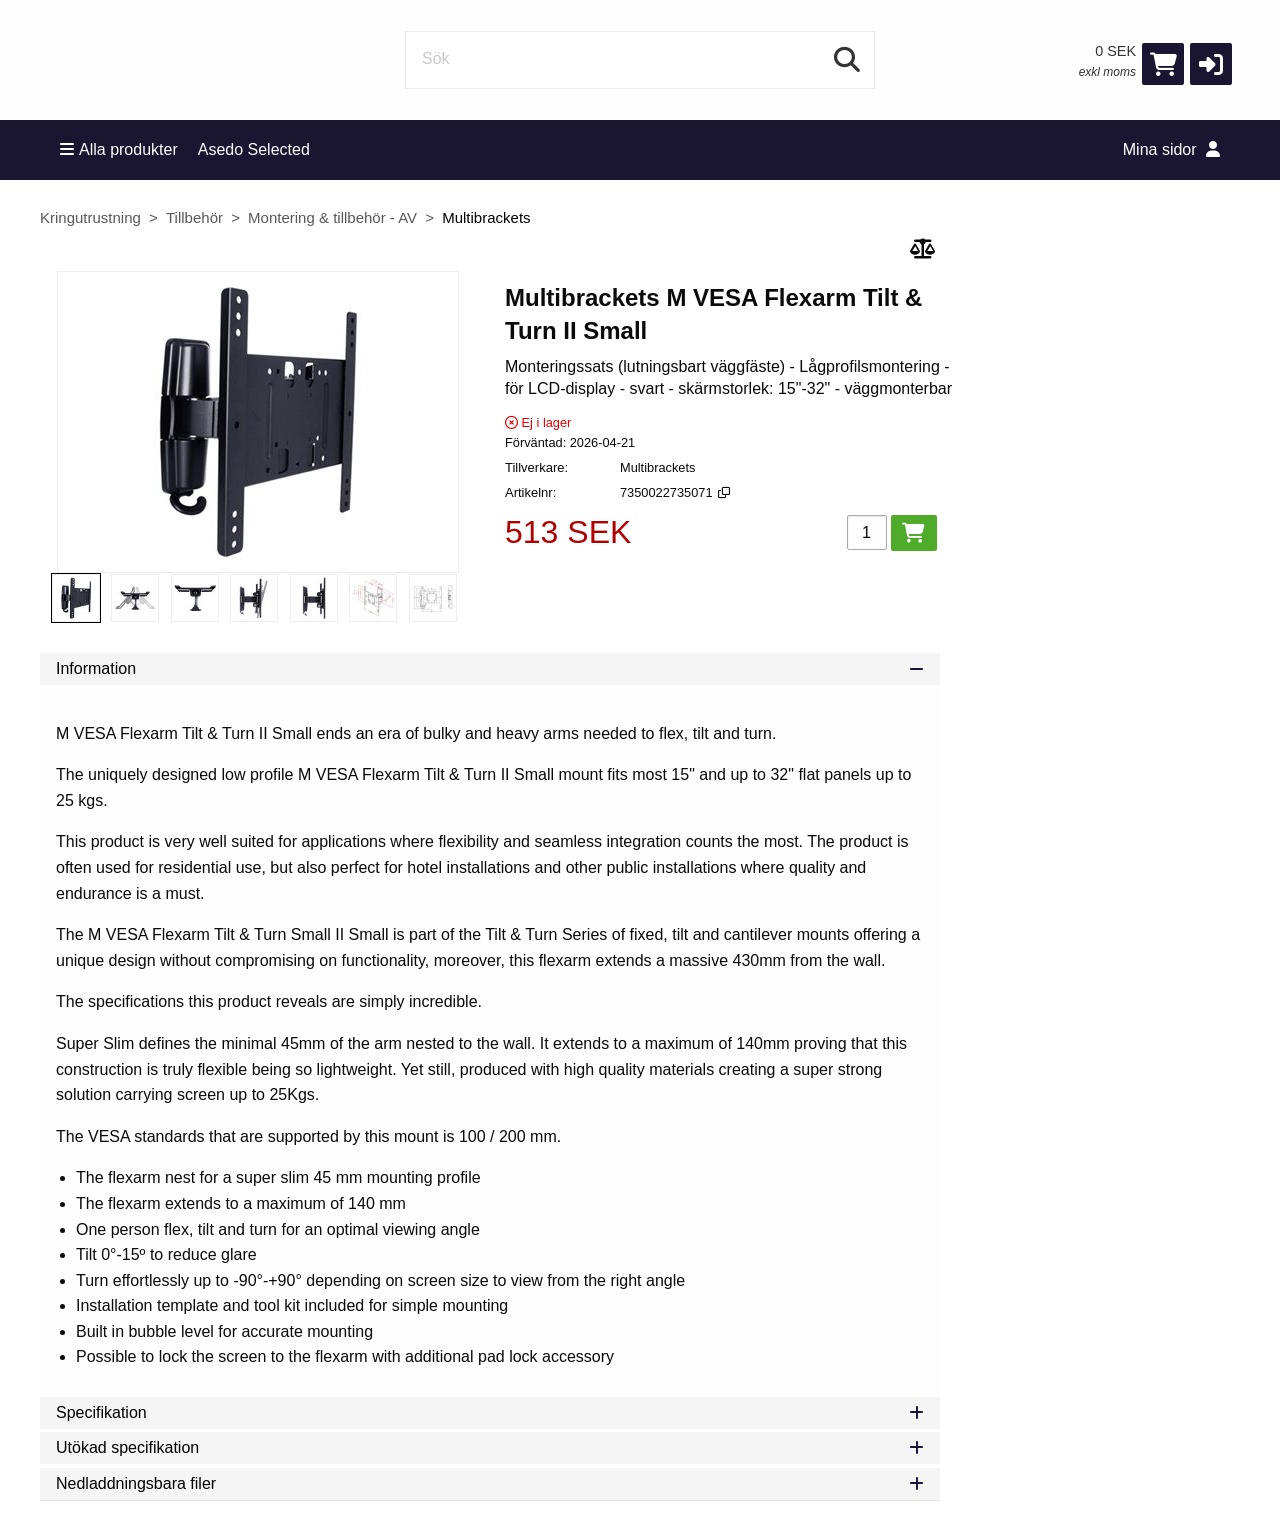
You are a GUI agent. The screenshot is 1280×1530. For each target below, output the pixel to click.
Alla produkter (119, 149)
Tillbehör (194, 217)
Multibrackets (486, 217)
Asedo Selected (254, 149)
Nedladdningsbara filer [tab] (490, 1483)
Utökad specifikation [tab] (490, 1447)
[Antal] (867, 532)
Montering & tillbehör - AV (332, 217)
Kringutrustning (90, 217)
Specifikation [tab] (490, 1412)
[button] (1211, 64)
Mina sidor (1171, 149)
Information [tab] (490, 668)
